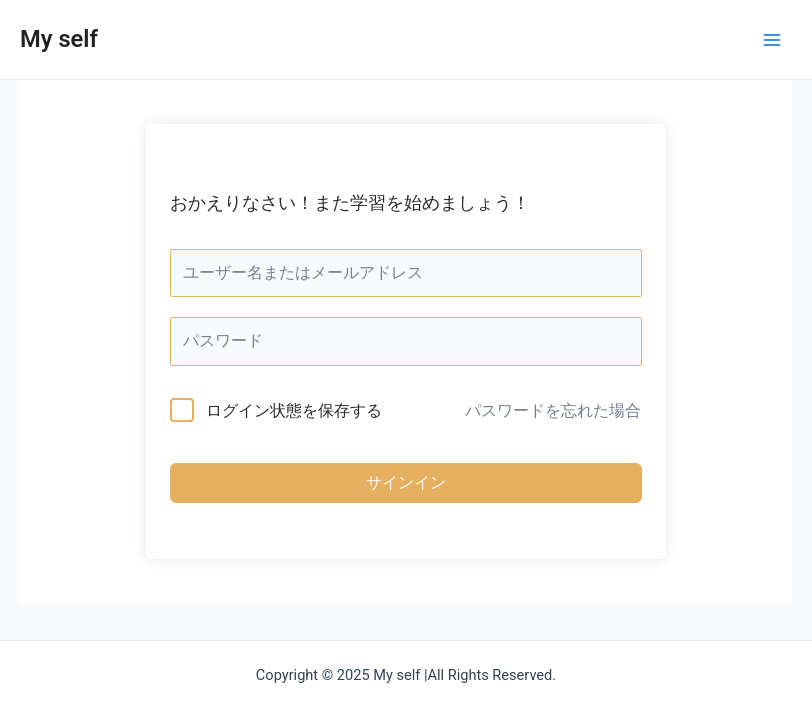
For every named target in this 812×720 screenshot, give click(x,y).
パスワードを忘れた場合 (553, 410)
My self (59, 39)
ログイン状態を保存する (294, 410)
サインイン (406, 482)
